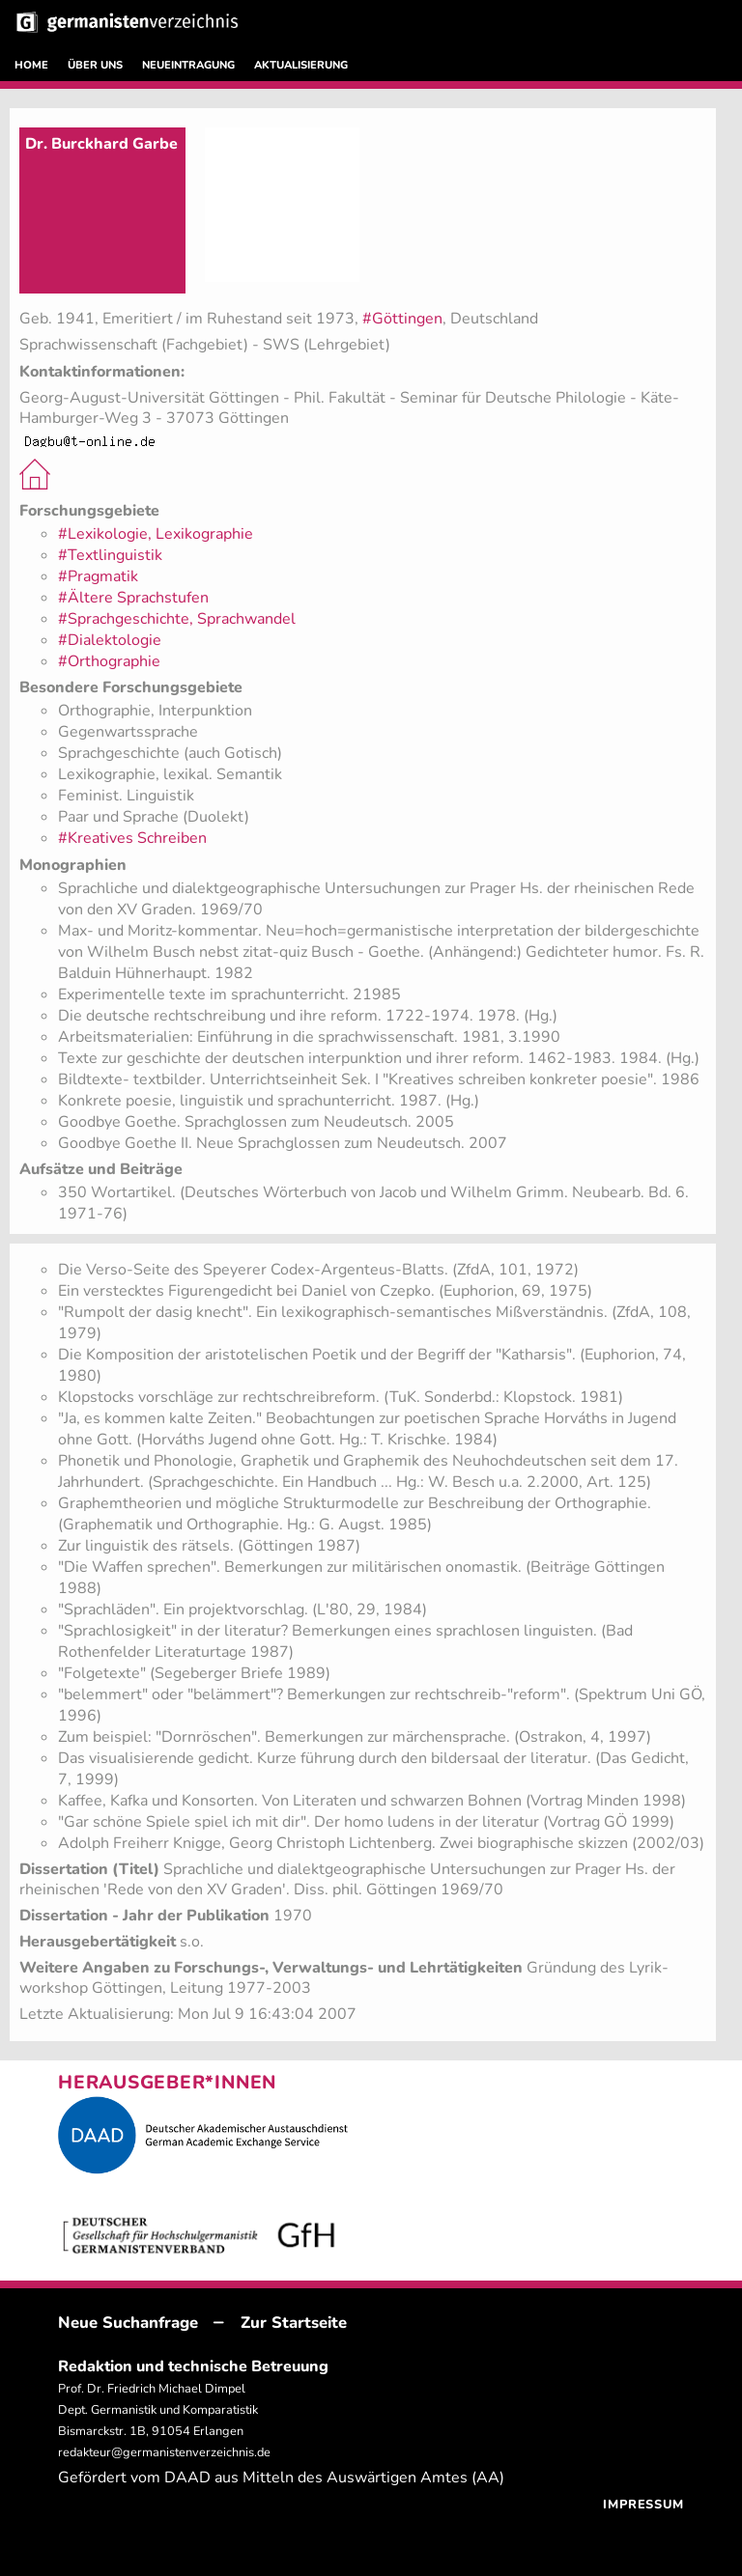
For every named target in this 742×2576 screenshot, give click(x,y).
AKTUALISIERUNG (301, 65)
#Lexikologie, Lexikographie (155, 534)
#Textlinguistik (110, 555)
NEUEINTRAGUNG (188, 65)
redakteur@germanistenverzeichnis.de (164, 2452)
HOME (31, 65)
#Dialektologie (109, 640)
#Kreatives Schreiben (132, 838)
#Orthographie (109, 661)
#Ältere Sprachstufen (133, 597)
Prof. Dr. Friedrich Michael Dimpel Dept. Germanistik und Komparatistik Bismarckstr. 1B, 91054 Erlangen (158, 2410)
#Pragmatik (98, 576)
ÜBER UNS (95, 65)
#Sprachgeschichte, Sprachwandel (177, 619)
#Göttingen (402, 318)
